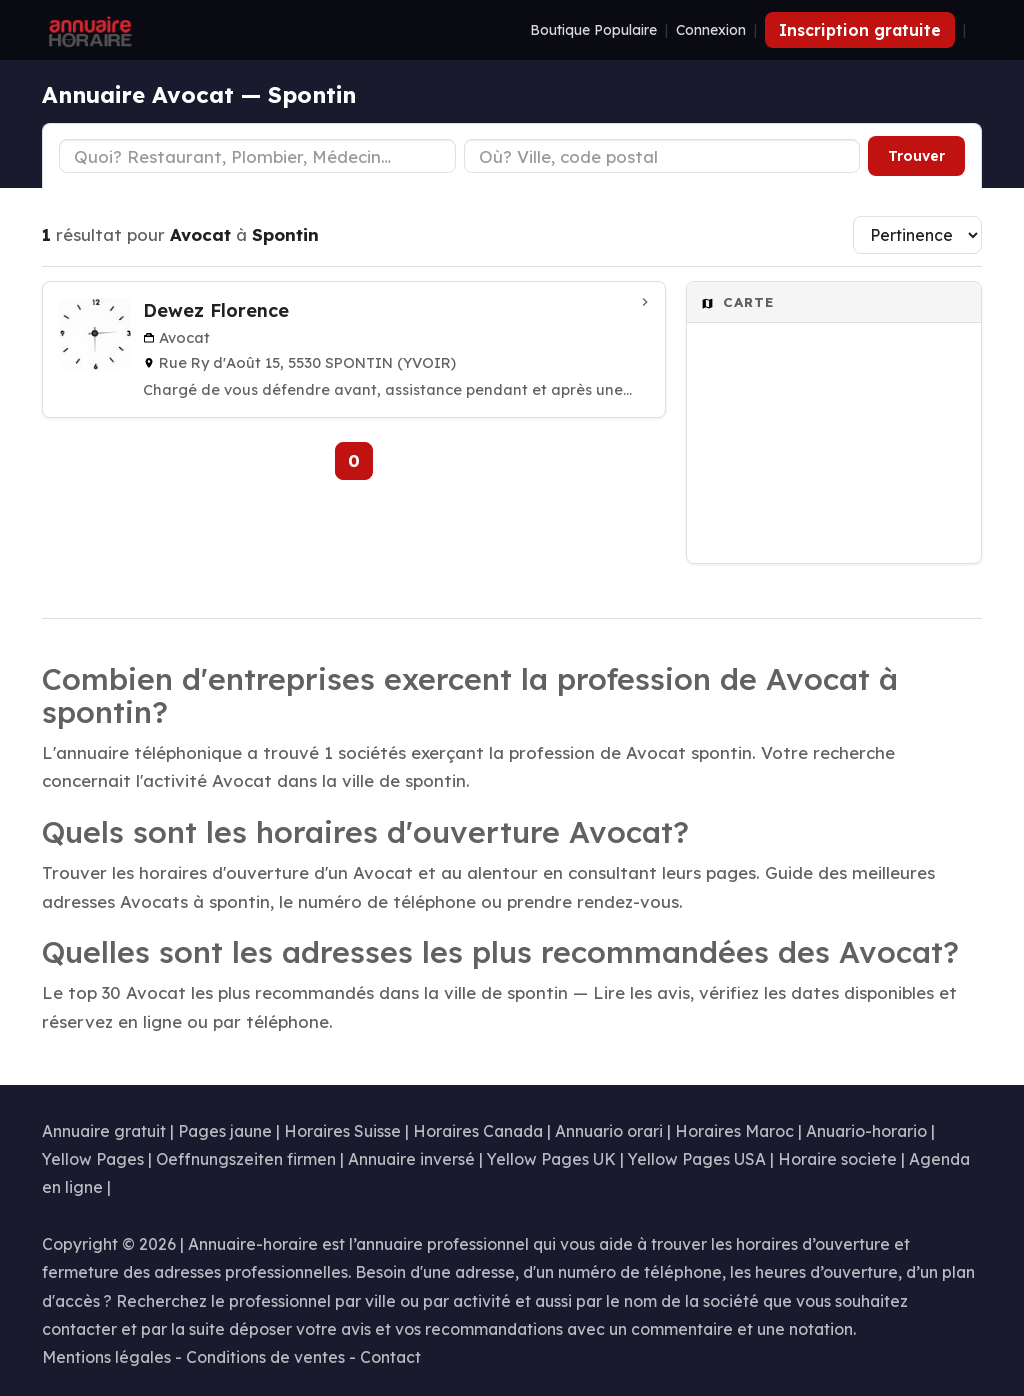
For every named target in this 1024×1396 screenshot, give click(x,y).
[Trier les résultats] (917, 235)
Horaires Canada (478, 1131)
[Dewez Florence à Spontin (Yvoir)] (354, 349)
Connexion (711, 30)
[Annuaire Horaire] (88, 30)
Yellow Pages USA (697, 1159)
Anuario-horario (866, 1131)
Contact (390, 1357)
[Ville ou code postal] (662, 156)
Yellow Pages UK (551, 1159)
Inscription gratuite (860, 30)
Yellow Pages (93, 1159)
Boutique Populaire (593, 30)
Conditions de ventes (265, 1357)
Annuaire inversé (411, 1159)
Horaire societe (837, 1159)
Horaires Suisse (342, 1131)
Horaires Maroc (734, 1131)
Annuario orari (609, 1131)
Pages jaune (225, 1131)
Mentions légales (106, 1357)
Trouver (916, 156)
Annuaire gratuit (104, 1131)
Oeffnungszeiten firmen (246, 1159)
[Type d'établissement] (257, 156)
